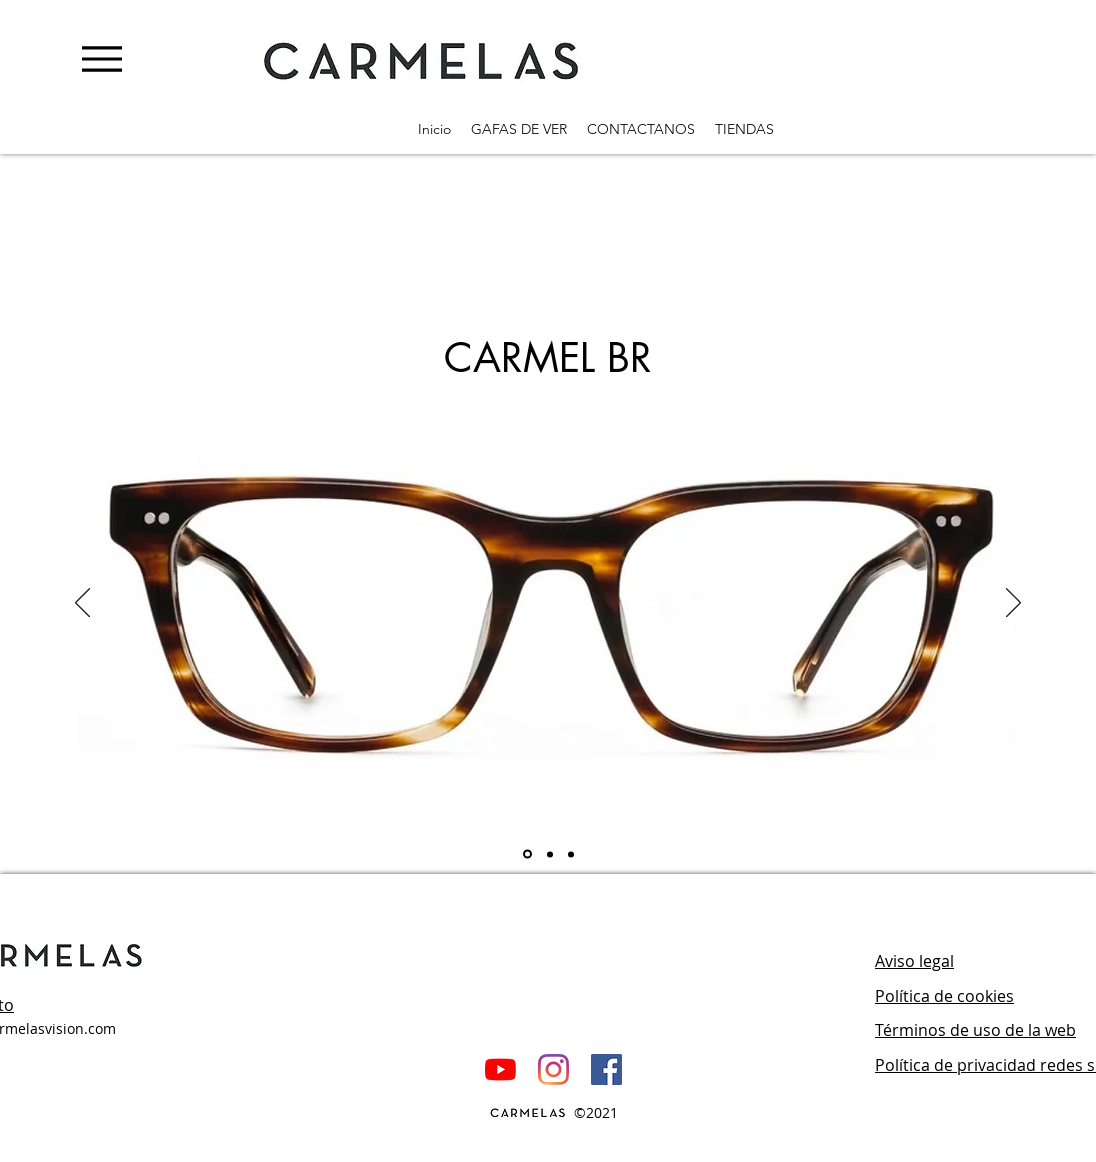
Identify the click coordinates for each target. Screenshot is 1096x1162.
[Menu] (101, 58)
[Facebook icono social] (606, 1069)
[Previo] (82, 604)
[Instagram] (553, 1069)
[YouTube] (500, 1069)
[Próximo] (1013, 604)
